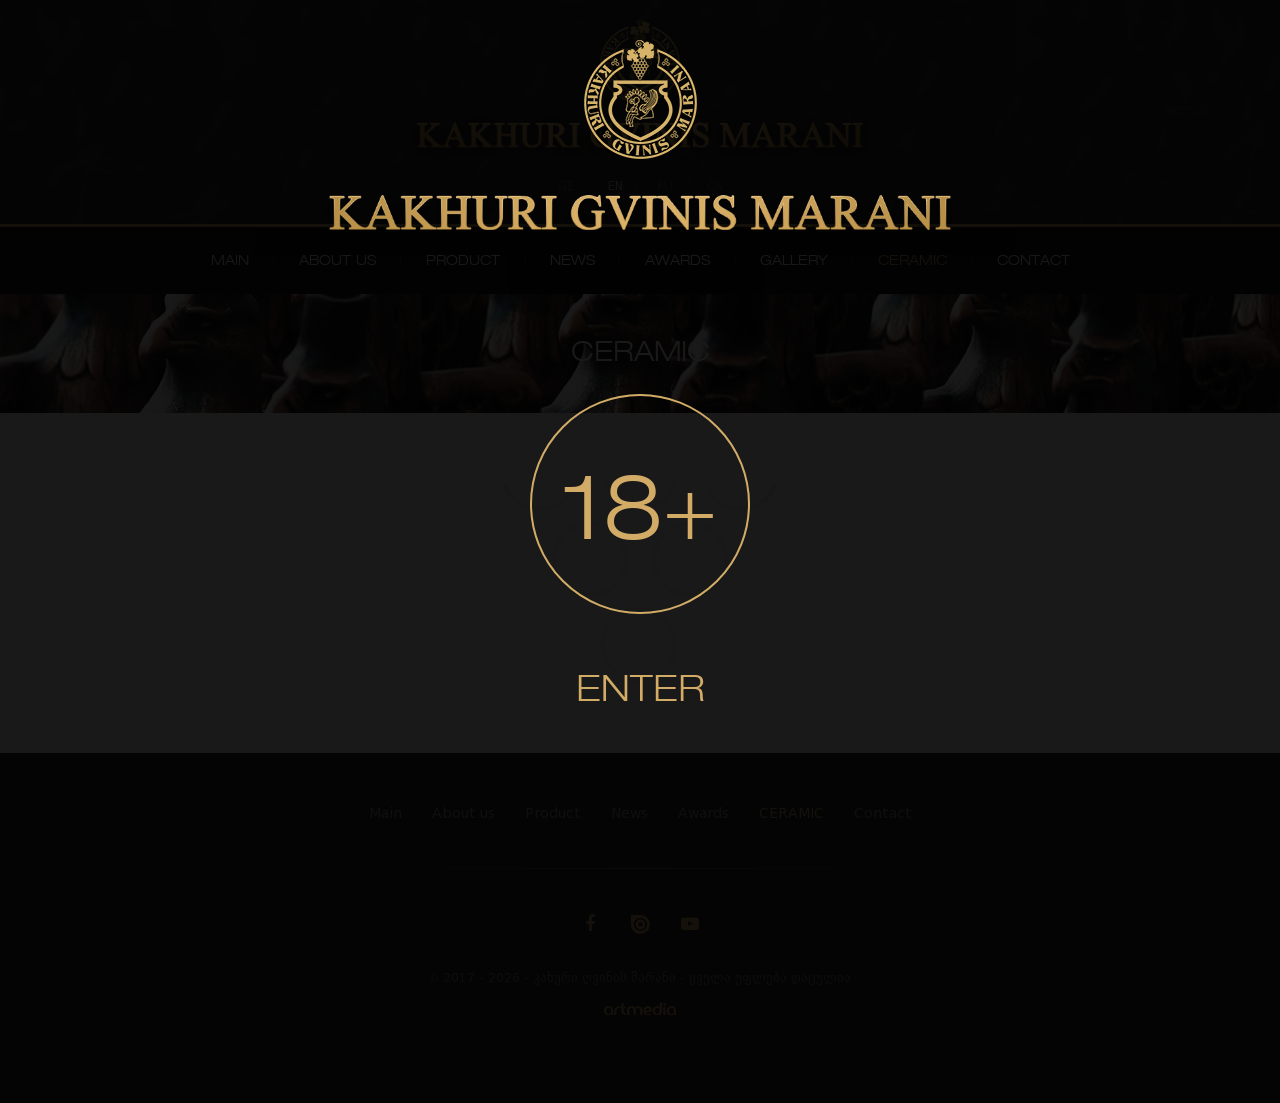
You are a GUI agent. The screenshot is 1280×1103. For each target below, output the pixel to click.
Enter (640, 691)
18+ (640, 515)
